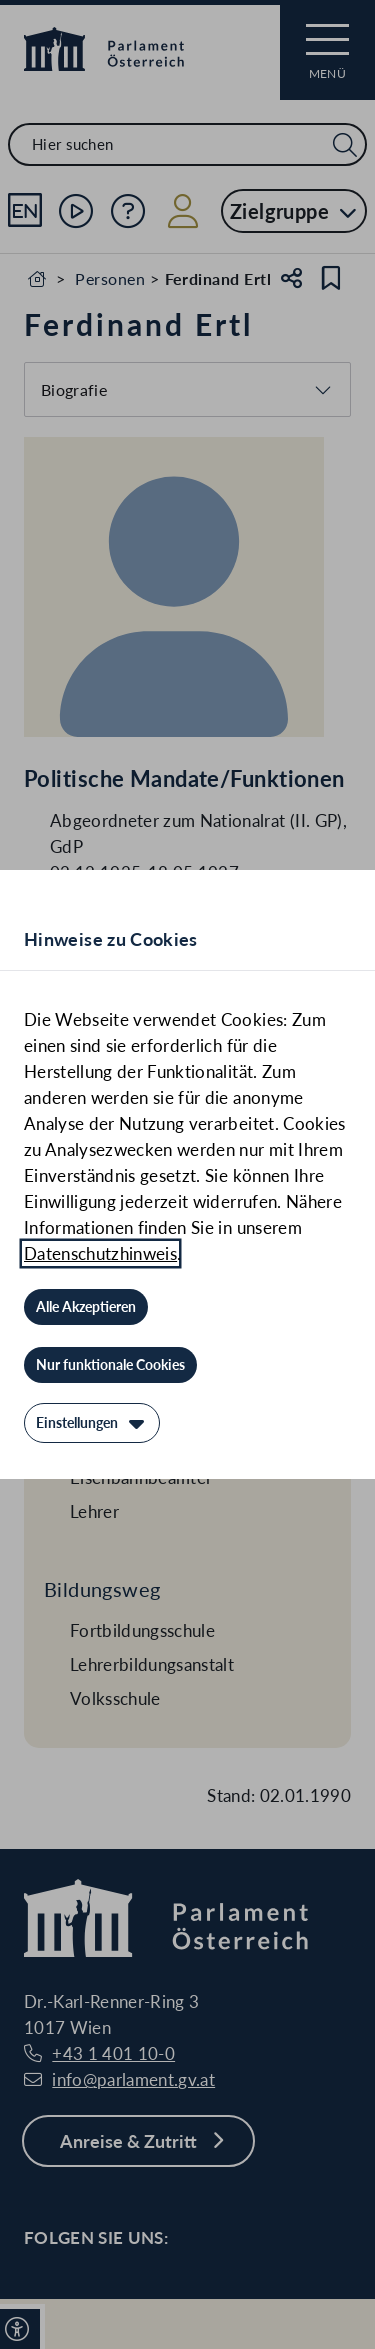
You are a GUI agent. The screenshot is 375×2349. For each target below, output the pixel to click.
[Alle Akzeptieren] (86, 1307)
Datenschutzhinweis (100, 1253)
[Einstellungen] (92, 1423)
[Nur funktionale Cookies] (110, 1365)
